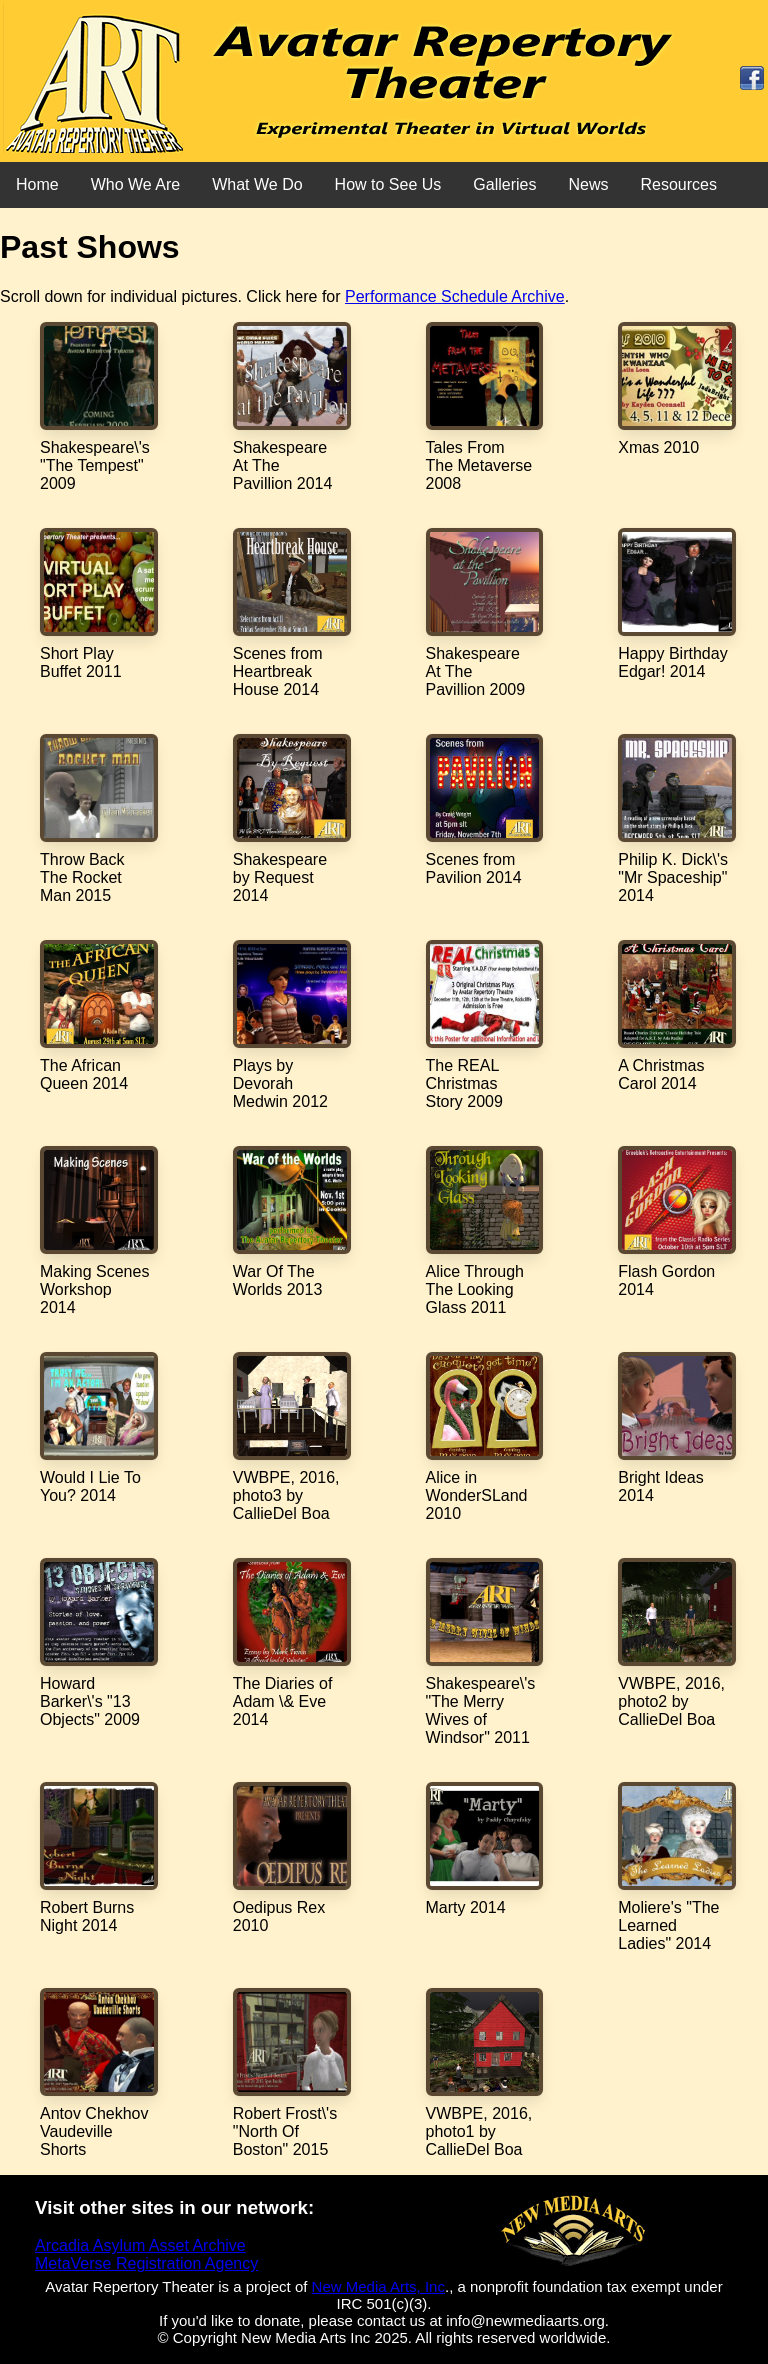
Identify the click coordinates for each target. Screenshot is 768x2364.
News (588, 184)
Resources (678, 184)
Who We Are (136, 184)
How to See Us (388, 184)
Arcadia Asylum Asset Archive (140, 2245)
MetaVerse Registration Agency (146, 2263)
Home (37, 184)
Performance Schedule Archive (455, 296)
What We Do (257, 184)
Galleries (504, 184)
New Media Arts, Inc (378, 2286)
